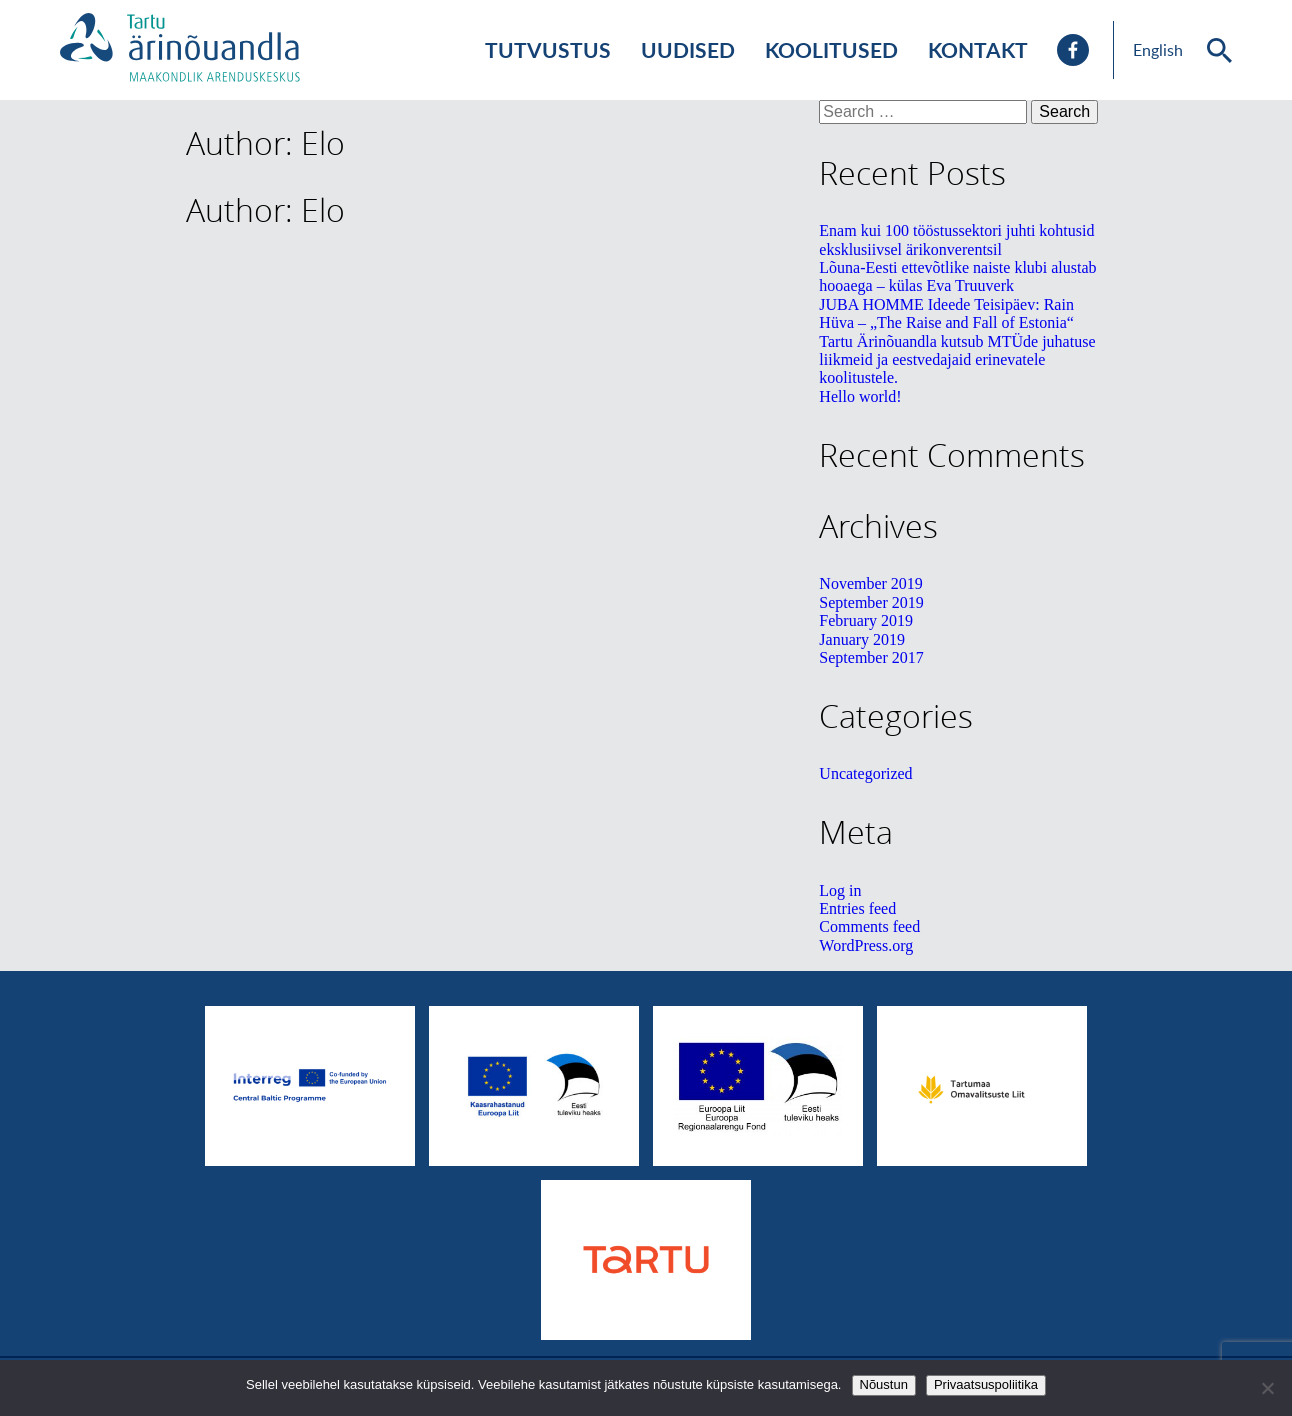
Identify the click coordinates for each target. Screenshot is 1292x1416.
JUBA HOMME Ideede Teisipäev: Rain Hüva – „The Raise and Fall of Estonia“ (946, 313)
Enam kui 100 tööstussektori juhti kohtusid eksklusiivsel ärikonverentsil (956, 239)
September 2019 (871, 602)
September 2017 (871, 657)
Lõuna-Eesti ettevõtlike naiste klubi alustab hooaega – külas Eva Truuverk (957, 276)
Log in (840, 890)
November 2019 (871, 583)
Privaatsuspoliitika (986, 1384)
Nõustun (884, 1384)
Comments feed (869, 926)
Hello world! (860, 396)
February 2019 (866, 620)
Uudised (688, 49)
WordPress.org (866, 945)
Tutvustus (548, 49)
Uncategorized (865, 773)
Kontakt (978, 49)
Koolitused (831, 49)
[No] (1267, 1388)
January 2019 (862, 639)
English (1158, 50)
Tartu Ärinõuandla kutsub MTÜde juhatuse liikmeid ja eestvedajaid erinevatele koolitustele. (957, 360)
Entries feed (857, 908)
